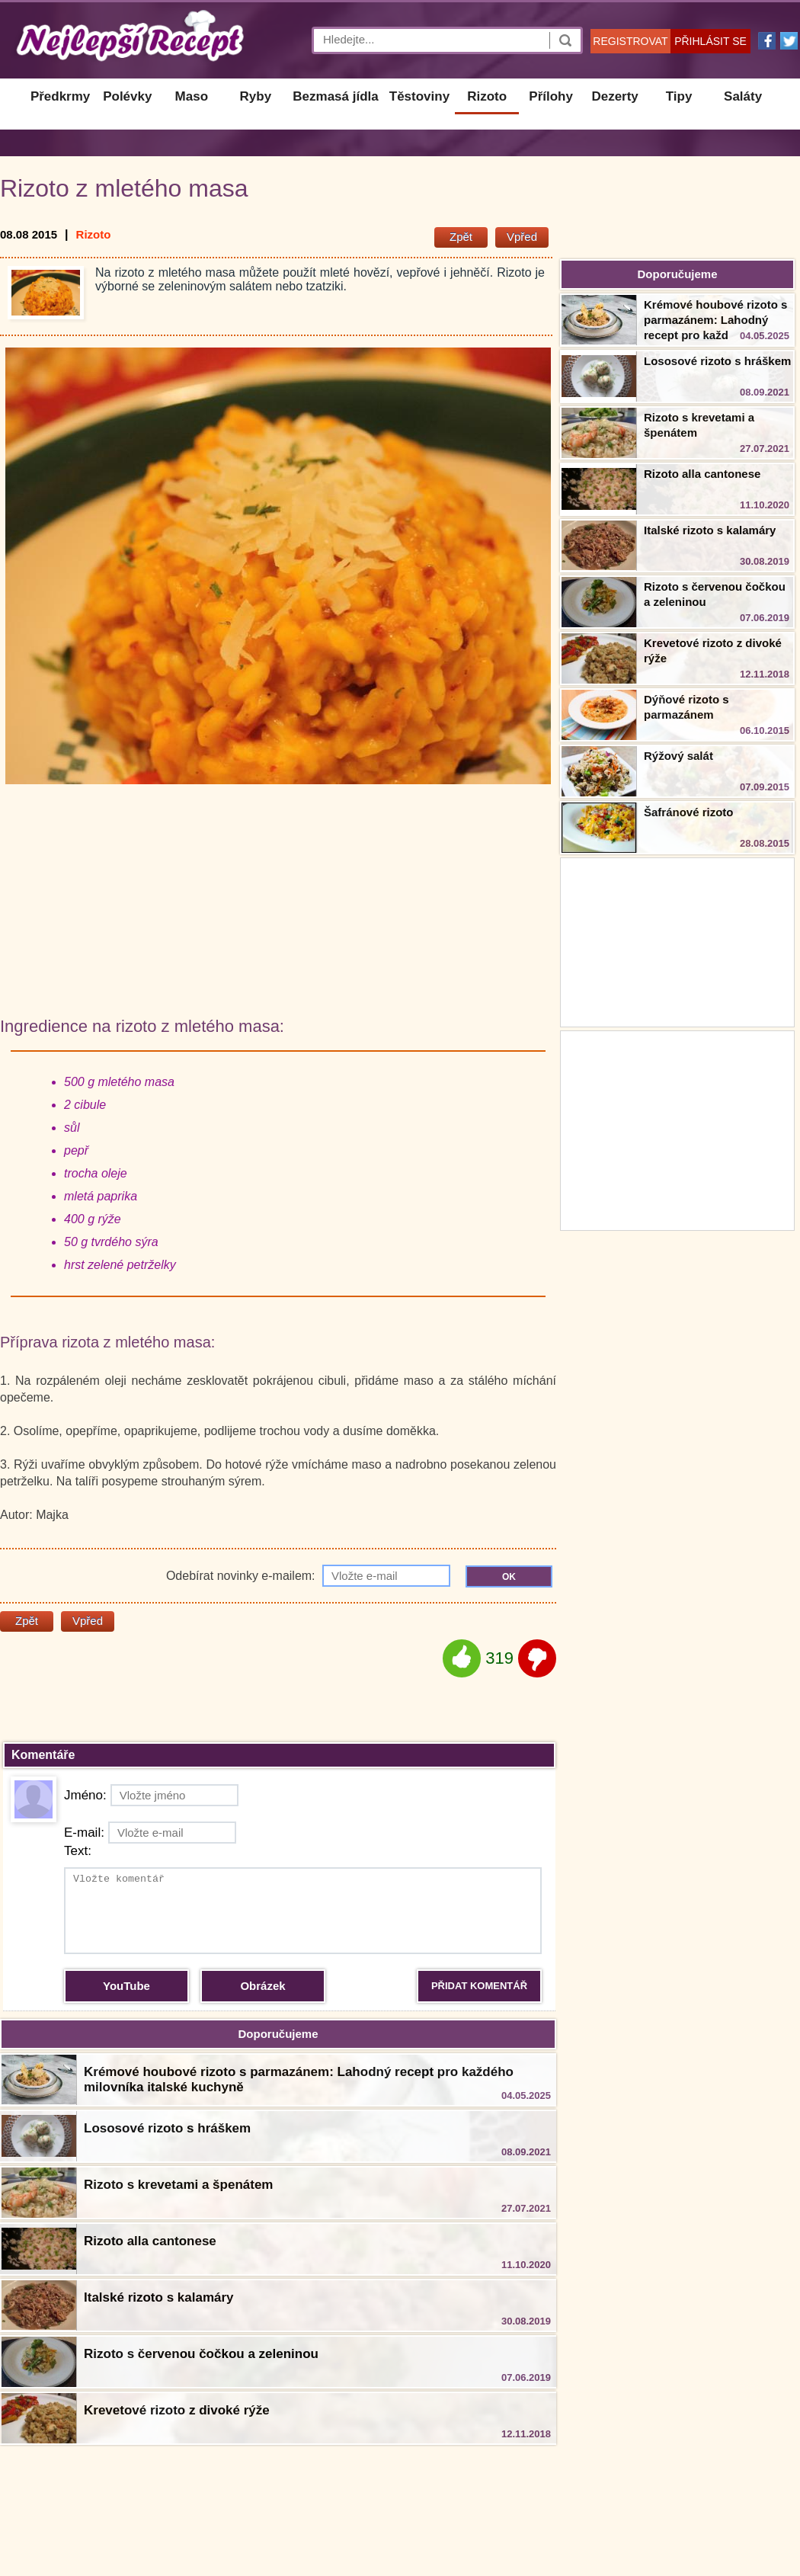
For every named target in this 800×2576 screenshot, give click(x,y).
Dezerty (614, 96)
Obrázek (262, 1985)
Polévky (127, 96)
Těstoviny (419, 96)
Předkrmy (60, 96)
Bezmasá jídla (335, 96)
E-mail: (150, 1832)
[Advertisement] (677, 1128)
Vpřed (522, 236)
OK (509, 1577)
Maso (191, 96)
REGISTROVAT (630, 41)
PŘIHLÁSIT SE (710, 41)
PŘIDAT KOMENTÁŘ (479, 1985)
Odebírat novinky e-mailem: (308, 1575)
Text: (77, 1851)
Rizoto (487, 96)
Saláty (743, 96)
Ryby (256, 96)
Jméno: (151, 1795)
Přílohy (551, 96)
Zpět (461, 236)
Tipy (679, 96)
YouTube (126, 1985)
